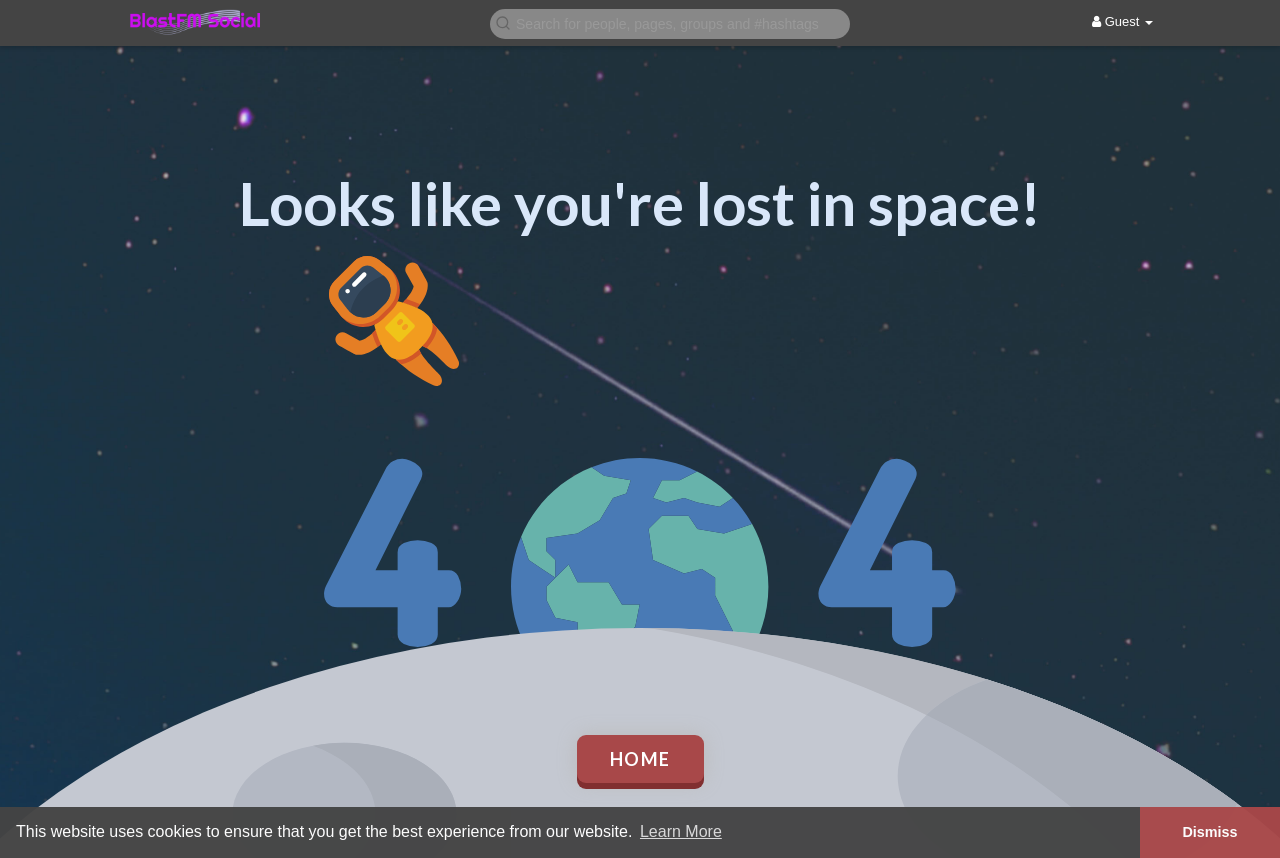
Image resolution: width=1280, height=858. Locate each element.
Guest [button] (1122, 21)
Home (640, 759)
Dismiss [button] (1209, 832)
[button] (670, 22)
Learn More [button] (681, 831)
